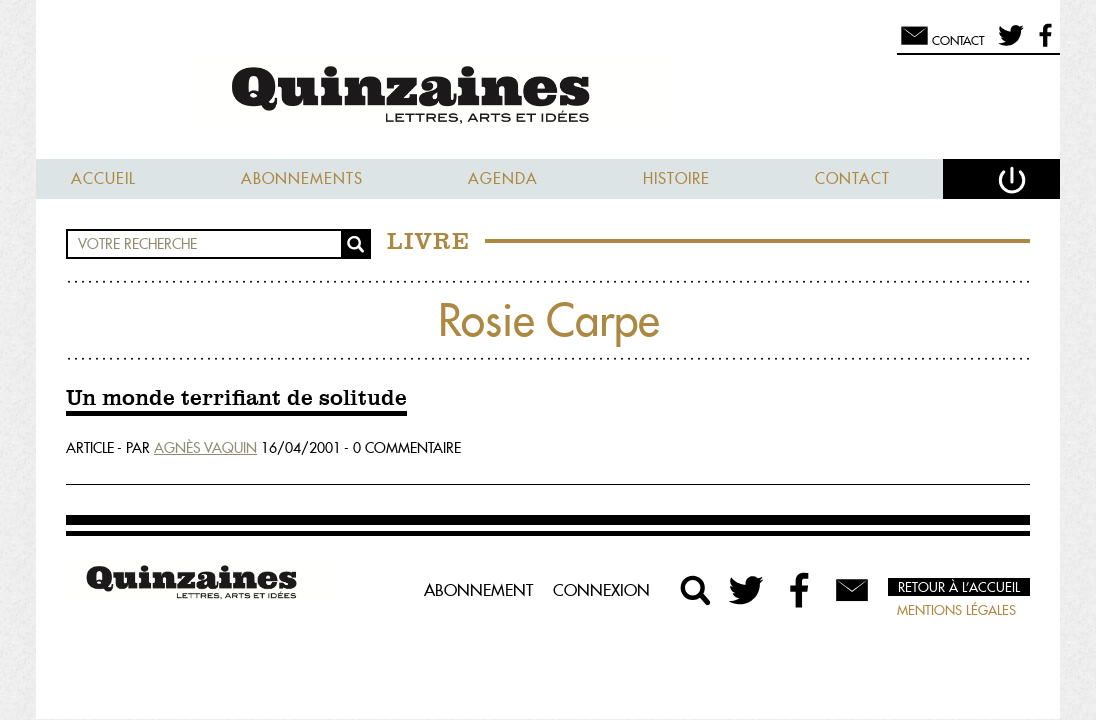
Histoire (676, 178)
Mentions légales (956, 610)
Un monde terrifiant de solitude (236, 399)
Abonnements (302, 178)
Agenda (503, 178)
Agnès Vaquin (205, 448)
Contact (852, 178)
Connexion (601, 590)
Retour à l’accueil (959, 587)
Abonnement (478, 590)
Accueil (103, 178)
